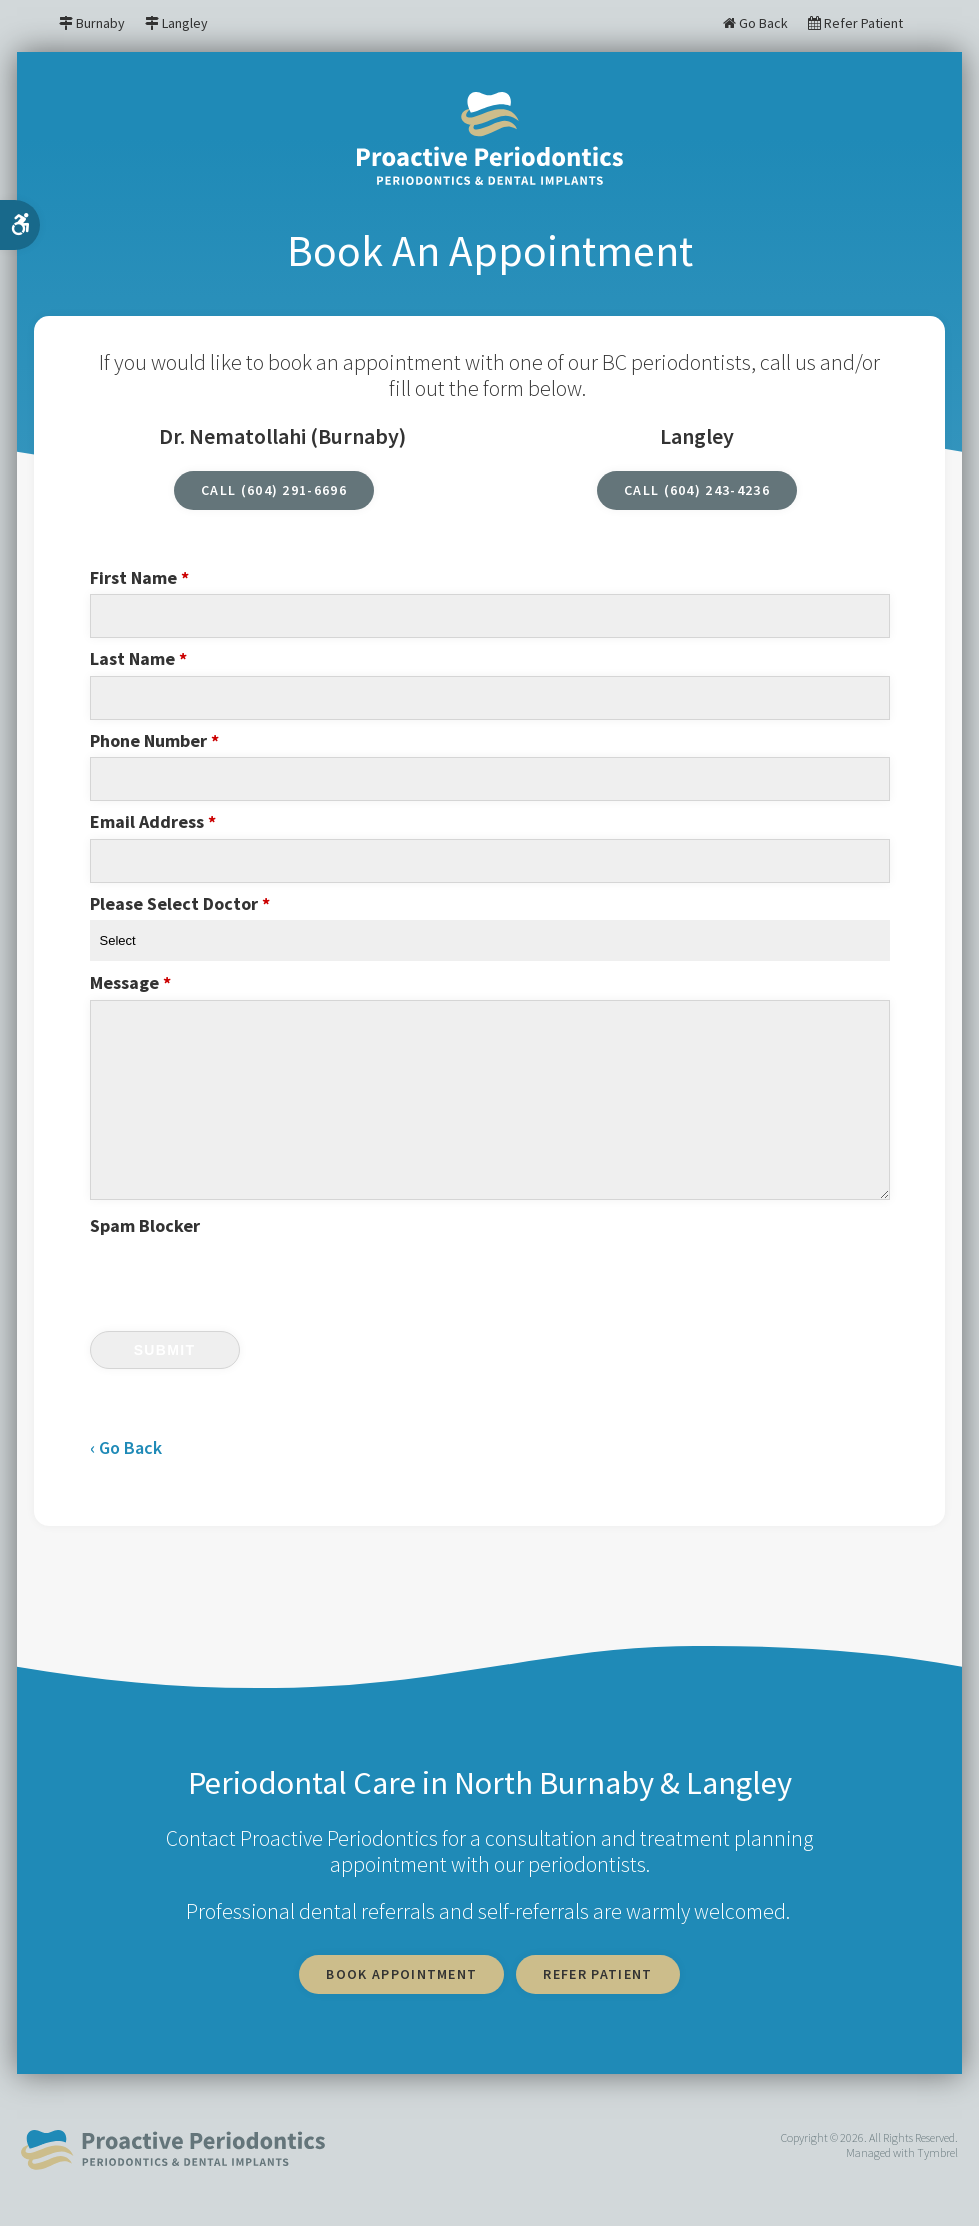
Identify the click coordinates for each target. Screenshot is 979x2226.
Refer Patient (855, 23)
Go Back (755, 23)
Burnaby (100, 23)
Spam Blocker (145, 1226)
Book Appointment (401, 1974)
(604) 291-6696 (294, 490)
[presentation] (207, 1273)
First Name (139, 578)
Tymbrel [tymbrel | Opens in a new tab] (937, 2152)
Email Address (153, 822)
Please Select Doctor (180, 904)
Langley (185, 23)
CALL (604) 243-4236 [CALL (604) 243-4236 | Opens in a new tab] (697, 490)
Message (130, 983)
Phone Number (154, 741)
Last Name (138, 659)
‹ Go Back (126, 1447)
